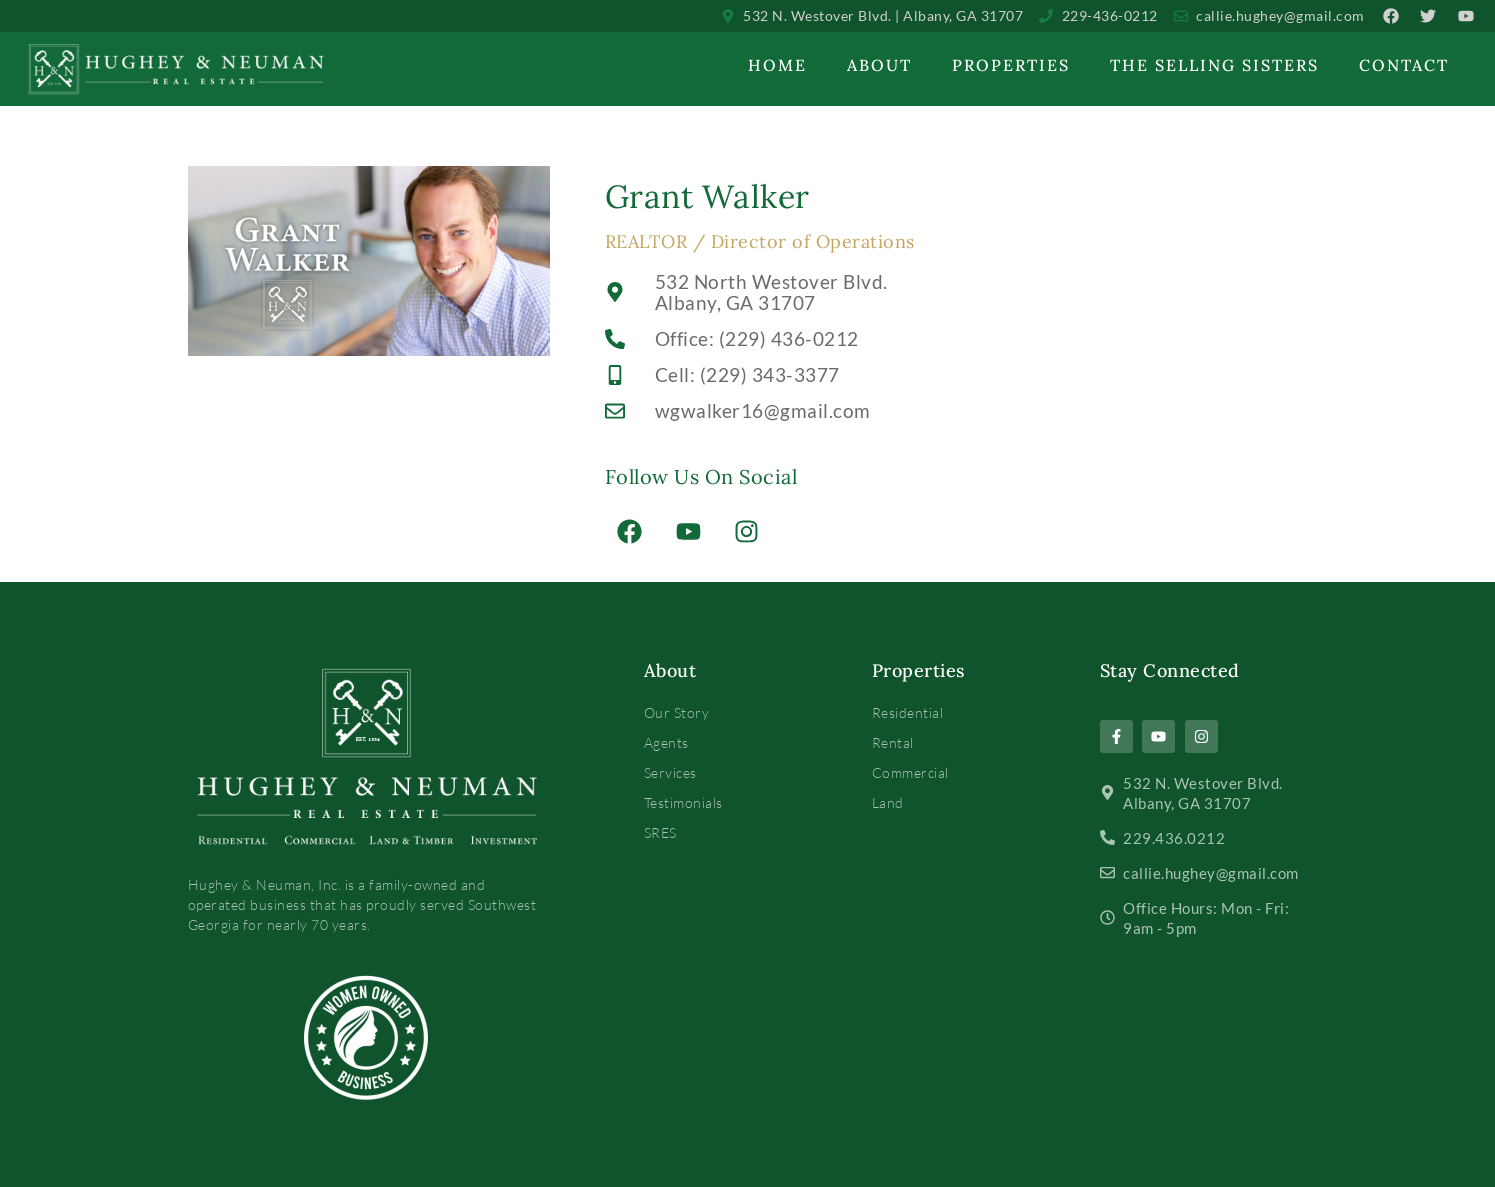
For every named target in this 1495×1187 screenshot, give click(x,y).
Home (777, 65)
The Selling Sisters (1214, 65)
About (879, 65)
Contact (1404, 65)
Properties (1011, 65)
